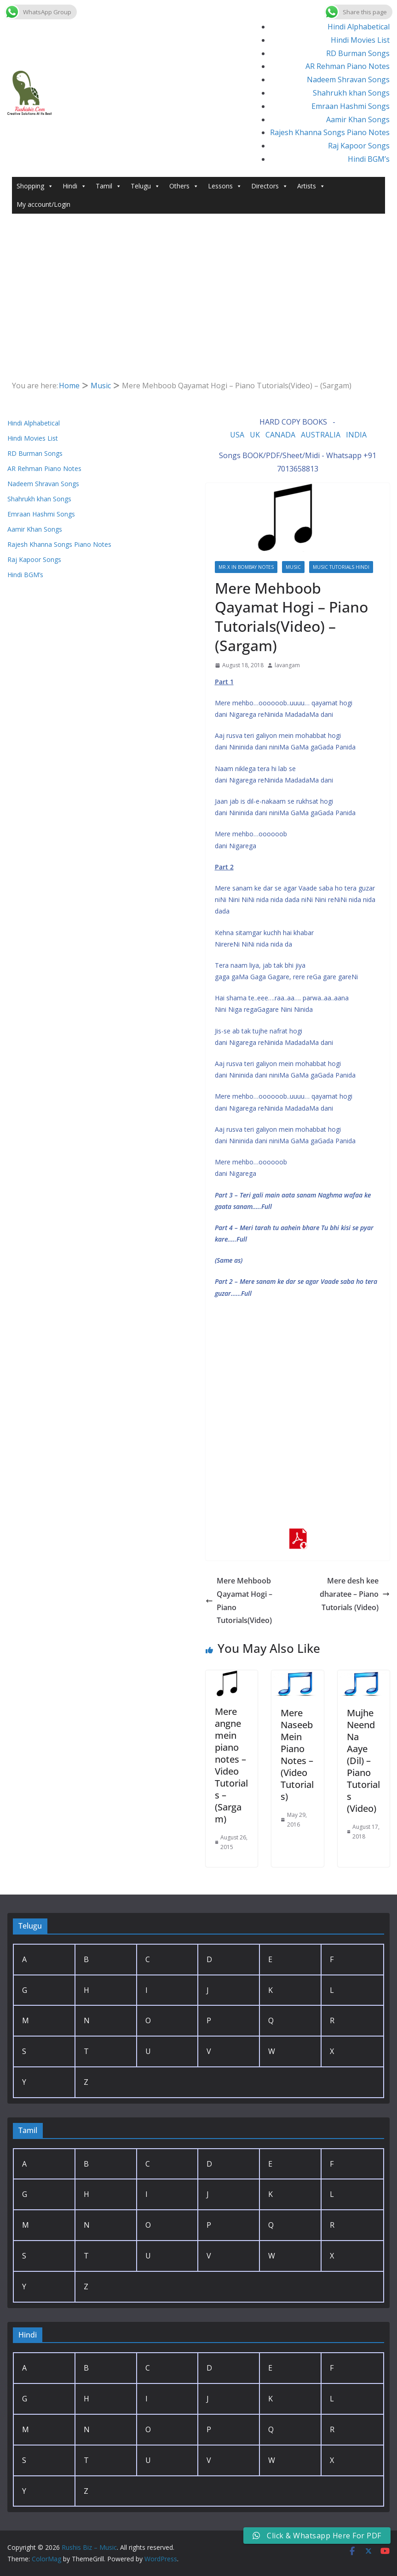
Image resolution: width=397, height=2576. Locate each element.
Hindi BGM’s (369, 159)
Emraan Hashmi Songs (350, 106)
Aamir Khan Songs (358, 119)
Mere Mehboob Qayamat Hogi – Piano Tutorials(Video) (239, 1600)
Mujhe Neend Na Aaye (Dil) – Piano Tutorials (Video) (363, 1761)
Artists (311, 186)
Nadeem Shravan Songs (348, 79)
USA (237, 435)
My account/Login (43, 204)
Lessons (225, 186)
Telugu (145, 186)
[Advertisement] (198, 282)
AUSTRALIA (320, 435)
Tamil (108, 186)
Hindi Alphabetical (359, 27)
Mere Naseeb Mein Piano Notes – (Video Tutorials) (297, 1755)
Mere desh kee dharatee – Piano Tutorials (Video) (355, 1594)
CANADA (280, 435)
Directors (269, 186)
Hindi (74, 186)
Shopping (35, 186)
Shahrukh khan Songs (351, 93)
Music (293, 567)
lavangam (287, 665)
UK (255, 435)
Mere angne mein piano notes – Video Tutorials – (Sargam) (231, 1765)
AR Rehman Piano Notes (347, 66)
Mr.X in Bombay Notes (246, 567)
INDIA (356, 435)
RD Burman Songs (358, 53)
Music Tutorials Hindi (341, 567)
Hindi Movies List (360, 40)
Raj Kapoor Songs (359, 146)
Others (184, 186)
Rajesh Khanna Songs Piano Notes (330, 132)
